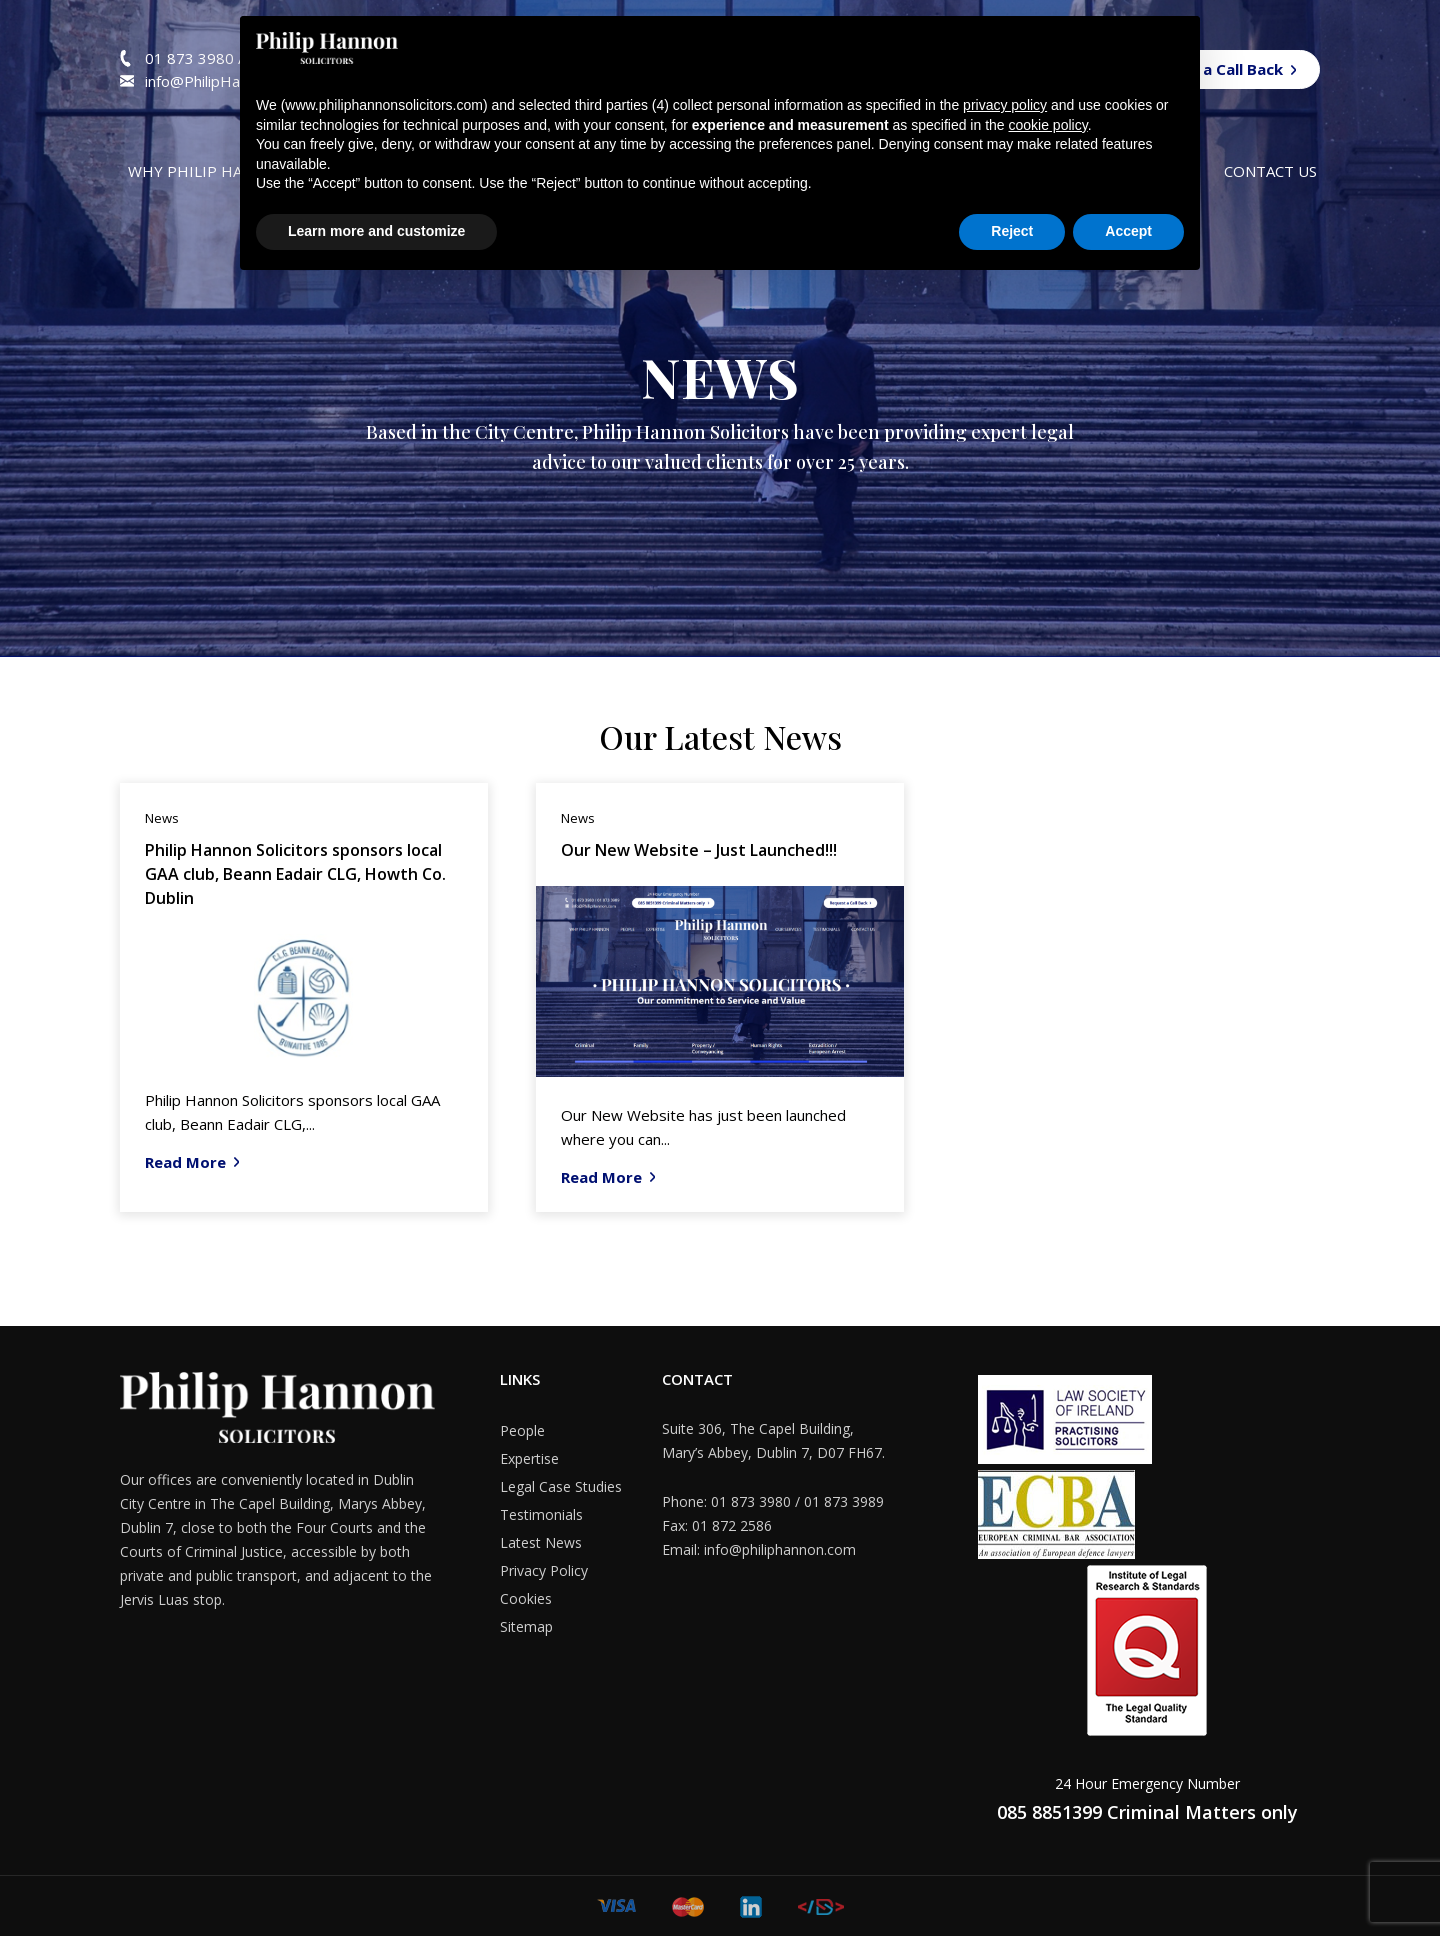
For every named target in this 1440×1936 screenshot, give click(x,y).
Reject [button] (1012, 231)
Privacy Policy (544, 1570)
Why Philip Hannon (207, 171)
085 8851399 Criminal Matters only (1147, 1812)
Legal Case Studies (561, 1486)
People (522, 1430)
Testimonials (541, 1514)
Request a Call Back (1210, 69)
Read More (185, 1162)
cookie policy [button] (1048, 125)
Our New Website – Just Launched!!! (699, 850)
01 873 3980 (191, 58)
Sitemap (526, 1626)
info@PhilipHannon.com (225, 81)
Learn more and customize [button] (376, 231)
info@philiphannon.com (780, 1549)
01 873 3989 (844, 1501)
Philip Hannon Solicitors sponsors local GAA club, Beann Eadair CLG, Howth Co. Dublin (295, 874)
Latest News (541, 1542)
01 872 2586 (732, 1525)
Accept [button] (1128, 231)
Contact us (1270, 171)
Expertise (529, 1458)
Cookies (526, 1598)
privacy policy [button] (1005, 105)
